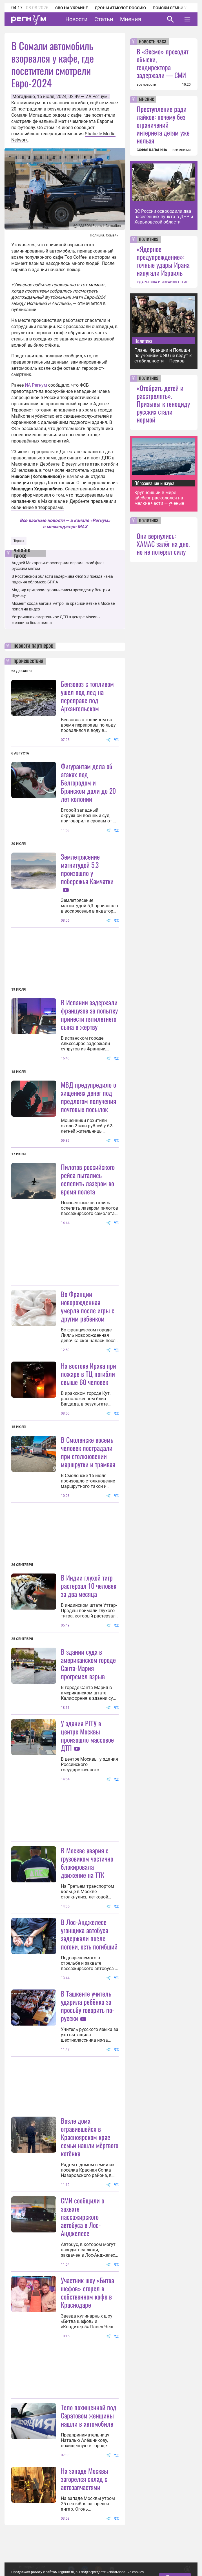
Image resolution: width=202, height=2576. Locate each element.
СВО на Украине (71, 8)
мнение (146, 99)
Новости (76, 19)
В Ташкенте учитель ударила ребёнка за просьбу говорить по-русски (87, 2005)
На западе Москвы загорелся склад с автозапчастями (84, 2479)
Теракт (19, 541)
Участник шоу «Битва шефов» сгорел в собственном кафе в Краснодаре (87, 2292)
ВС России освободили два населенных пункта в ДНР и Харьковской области (163, 217)
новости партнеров (33, 646)
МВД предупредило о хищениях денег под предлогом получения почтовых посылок (88, 1096)
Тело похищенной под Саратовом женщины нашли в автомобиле (88, 2415)
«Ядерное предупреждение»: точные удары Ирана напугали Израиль (163, 260)
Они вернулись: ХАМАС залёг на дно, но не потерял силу (163, 544)
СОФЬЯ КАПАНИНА (152, 150)
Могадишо (23, 96)
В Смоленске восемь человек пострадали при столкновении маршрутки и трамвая (88, 1452)
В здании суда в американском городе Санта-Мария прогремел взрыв (88, 1663)
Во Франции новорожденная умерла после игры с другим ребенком (87, 1306)
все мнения (181, 150)
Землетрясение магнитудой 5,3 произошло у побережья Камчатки (87, 868)
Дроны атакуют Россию (120, 8)
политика (149, 239)
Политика (143, 340)
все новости (146, 85)
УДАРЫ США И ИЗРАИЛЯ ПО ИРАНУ (164, 282)
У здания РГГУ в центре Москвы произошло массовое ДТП (87, 1735)
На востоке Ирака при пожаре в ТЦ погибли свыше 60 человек (88, 1373)
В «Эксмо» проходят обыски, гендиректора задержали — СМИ (162, 63)
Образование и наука (154, 483)
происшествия (28, 661)
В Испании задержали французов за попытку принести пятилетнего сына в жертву (89, 1014)
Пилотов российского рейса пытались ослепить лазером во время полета (88, 1179)
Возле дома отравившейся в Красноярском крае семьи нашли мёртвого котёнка (89, 2136)
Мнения (130, 19)
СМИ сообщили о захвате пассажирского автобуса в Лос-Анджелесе (82, 2216)
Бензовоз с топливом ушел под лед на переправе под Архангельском (87, 696)
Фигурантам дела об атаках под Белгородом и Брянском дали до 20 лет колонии (88, 782)
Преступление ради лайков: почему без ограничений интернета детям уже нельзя (163, 124)
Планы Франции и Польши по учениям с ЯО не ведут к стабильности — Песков (163, 356)
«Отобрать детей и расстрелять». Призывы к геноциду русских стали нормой (163, 403)
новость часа (153, 41)
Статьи (103, 19)
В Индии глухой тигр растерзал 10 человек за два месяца (88, 1585)
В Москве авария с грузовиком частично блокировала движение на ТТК (87, 1862)
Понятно (175, 2540)
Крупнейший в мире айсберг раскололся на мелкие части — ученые (159, 498)
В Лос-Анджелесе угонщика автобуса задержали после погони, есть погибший (89, 1934)
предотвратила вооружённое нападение (53, 391)
